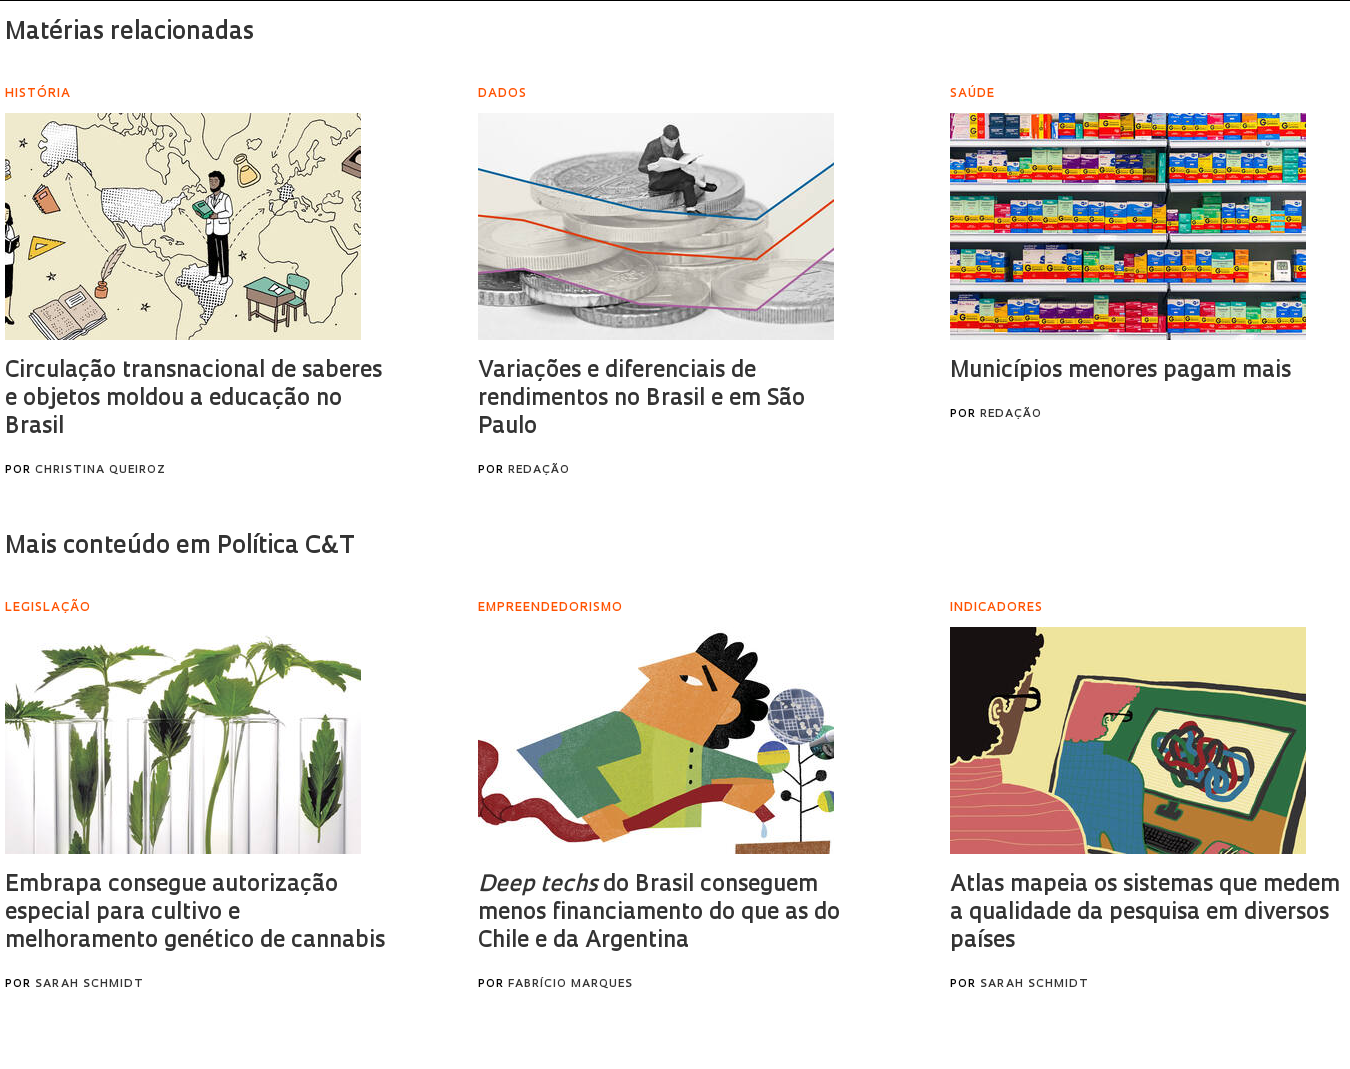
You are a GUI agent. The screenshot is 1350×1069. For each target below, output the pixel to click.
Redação (539, 470)
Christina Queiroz (100, 470)
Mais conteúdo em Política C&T (180, 547)
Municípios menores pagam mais (1120, 371)
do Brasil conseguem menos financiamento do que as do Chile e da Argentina (659, 913)
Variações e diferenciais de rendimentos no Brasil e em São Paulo (641, 399)
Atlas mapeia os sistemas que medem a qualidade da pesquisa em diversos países (1145, 913)
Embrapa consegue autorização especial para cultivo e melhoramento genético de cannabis (195, 913)
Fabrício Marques (570, 984)
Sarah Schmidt (89, 984)
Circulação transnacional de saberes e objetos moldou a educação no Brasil (193, 399)
